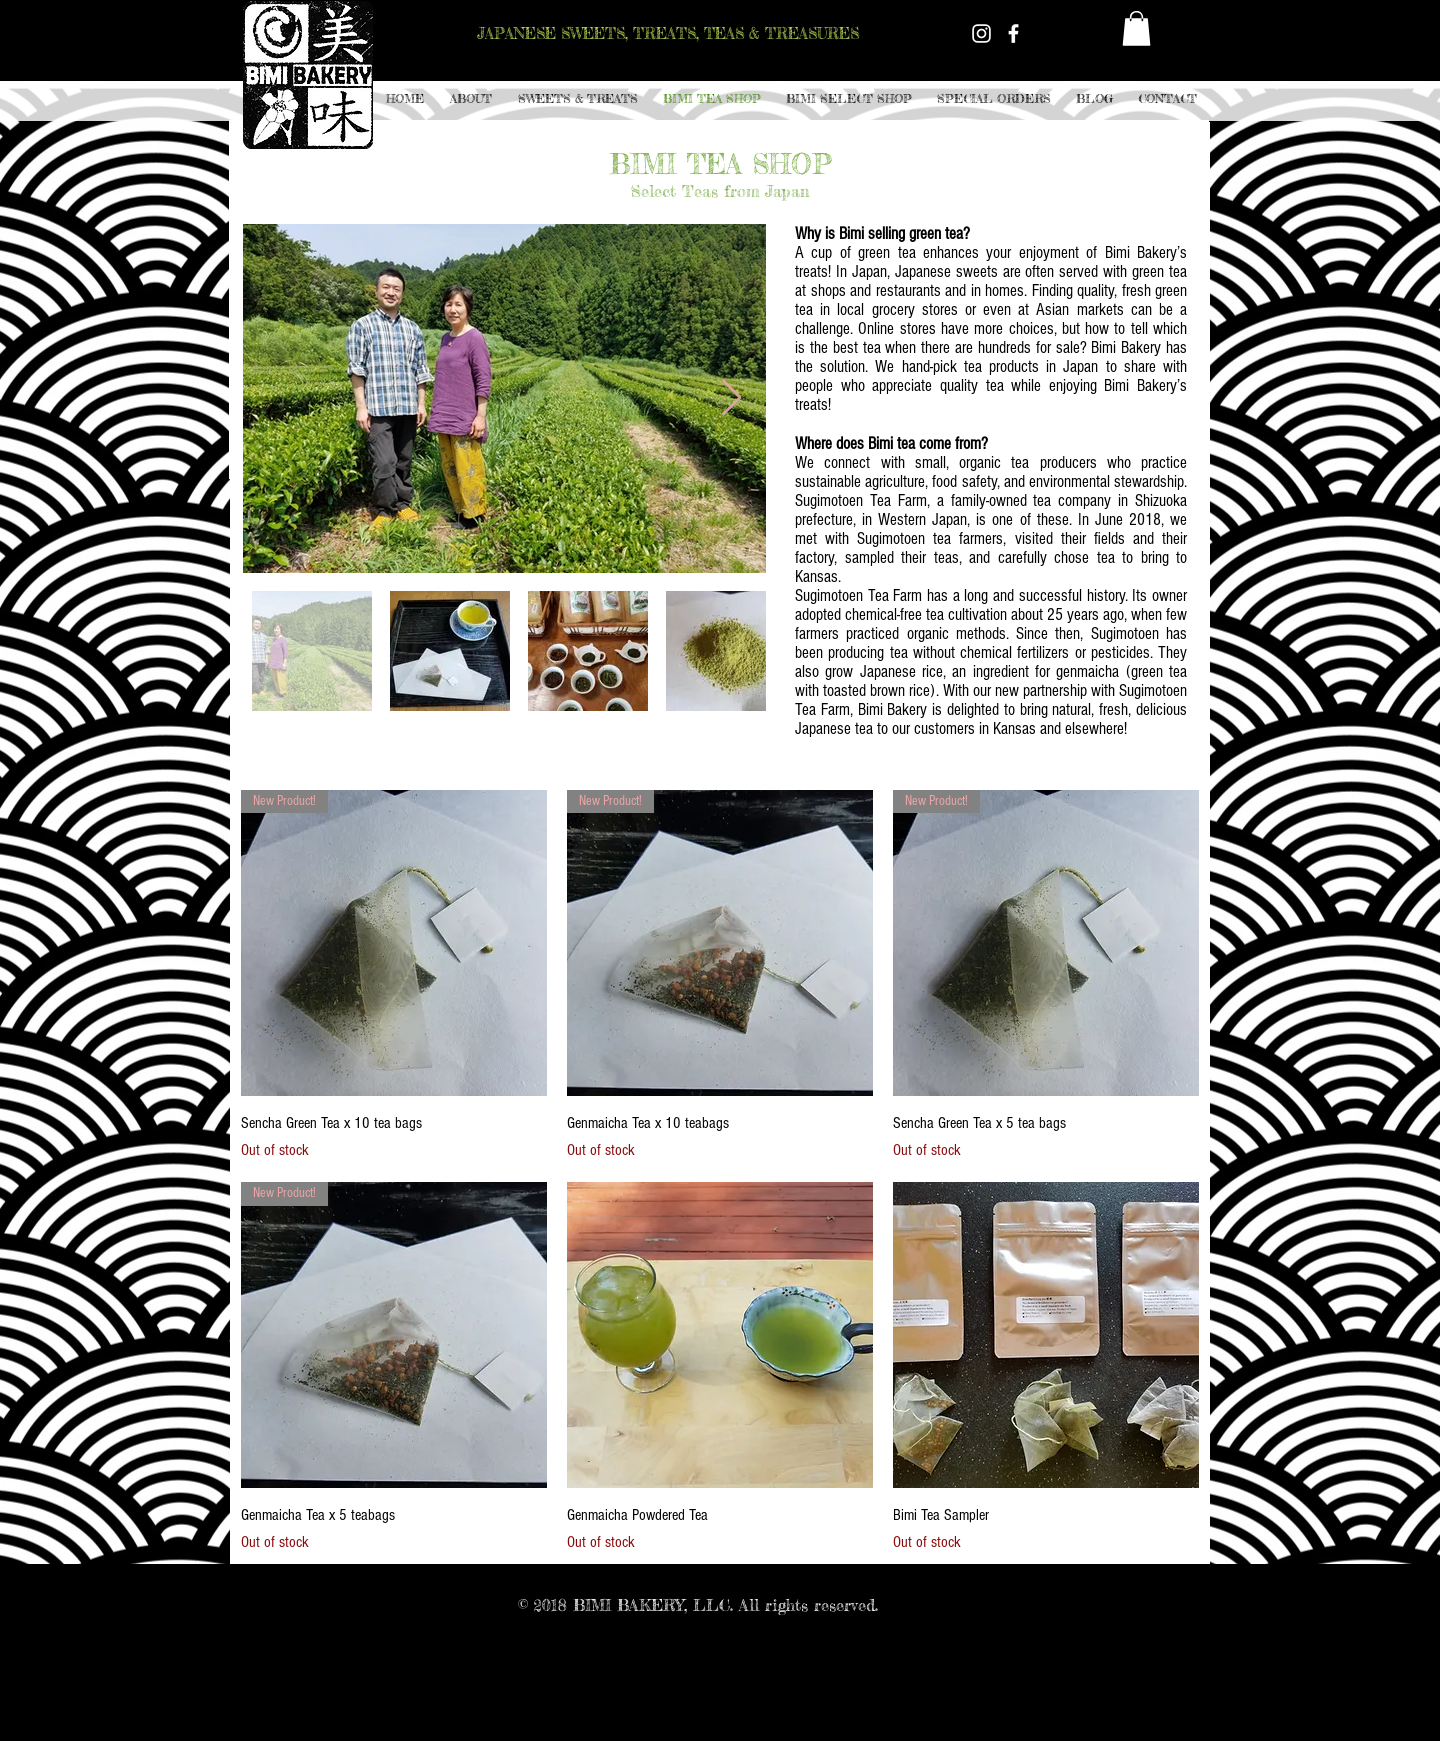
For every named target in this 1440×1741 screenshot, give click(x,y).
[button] (577, 99)
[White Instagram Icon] (981, 33)
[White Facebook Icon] (1013, 33)
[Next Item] (731, 398)
